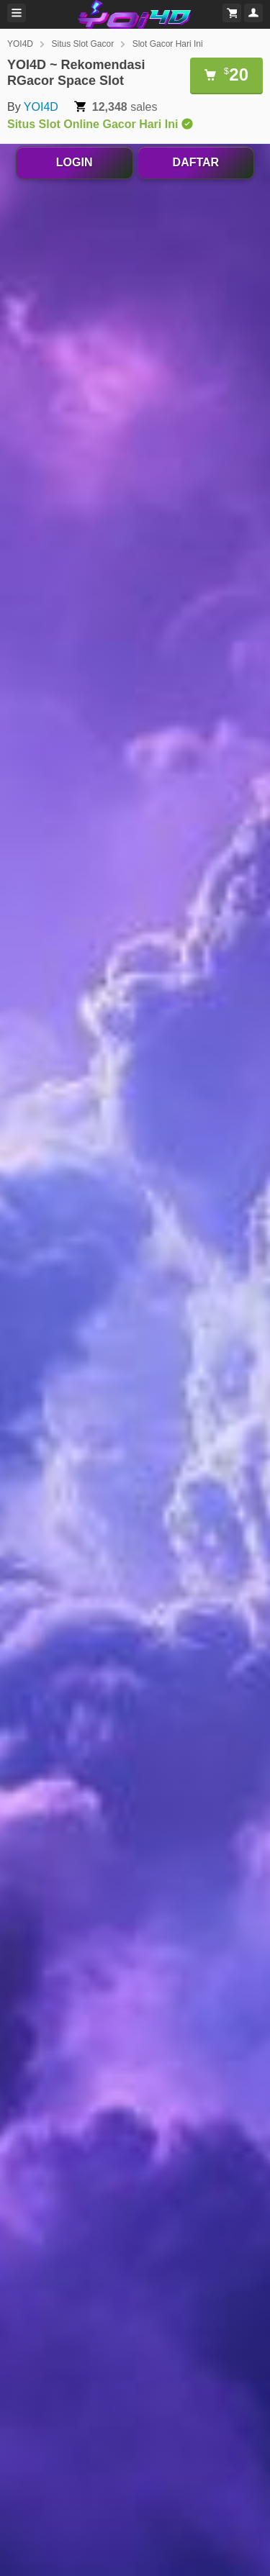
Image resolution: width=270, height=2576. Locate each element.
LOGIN (74, 162)
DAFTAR (196, 162)
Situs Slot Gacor (82, 44)
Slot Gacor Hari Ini (167, 44)
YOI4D (20, 44)
